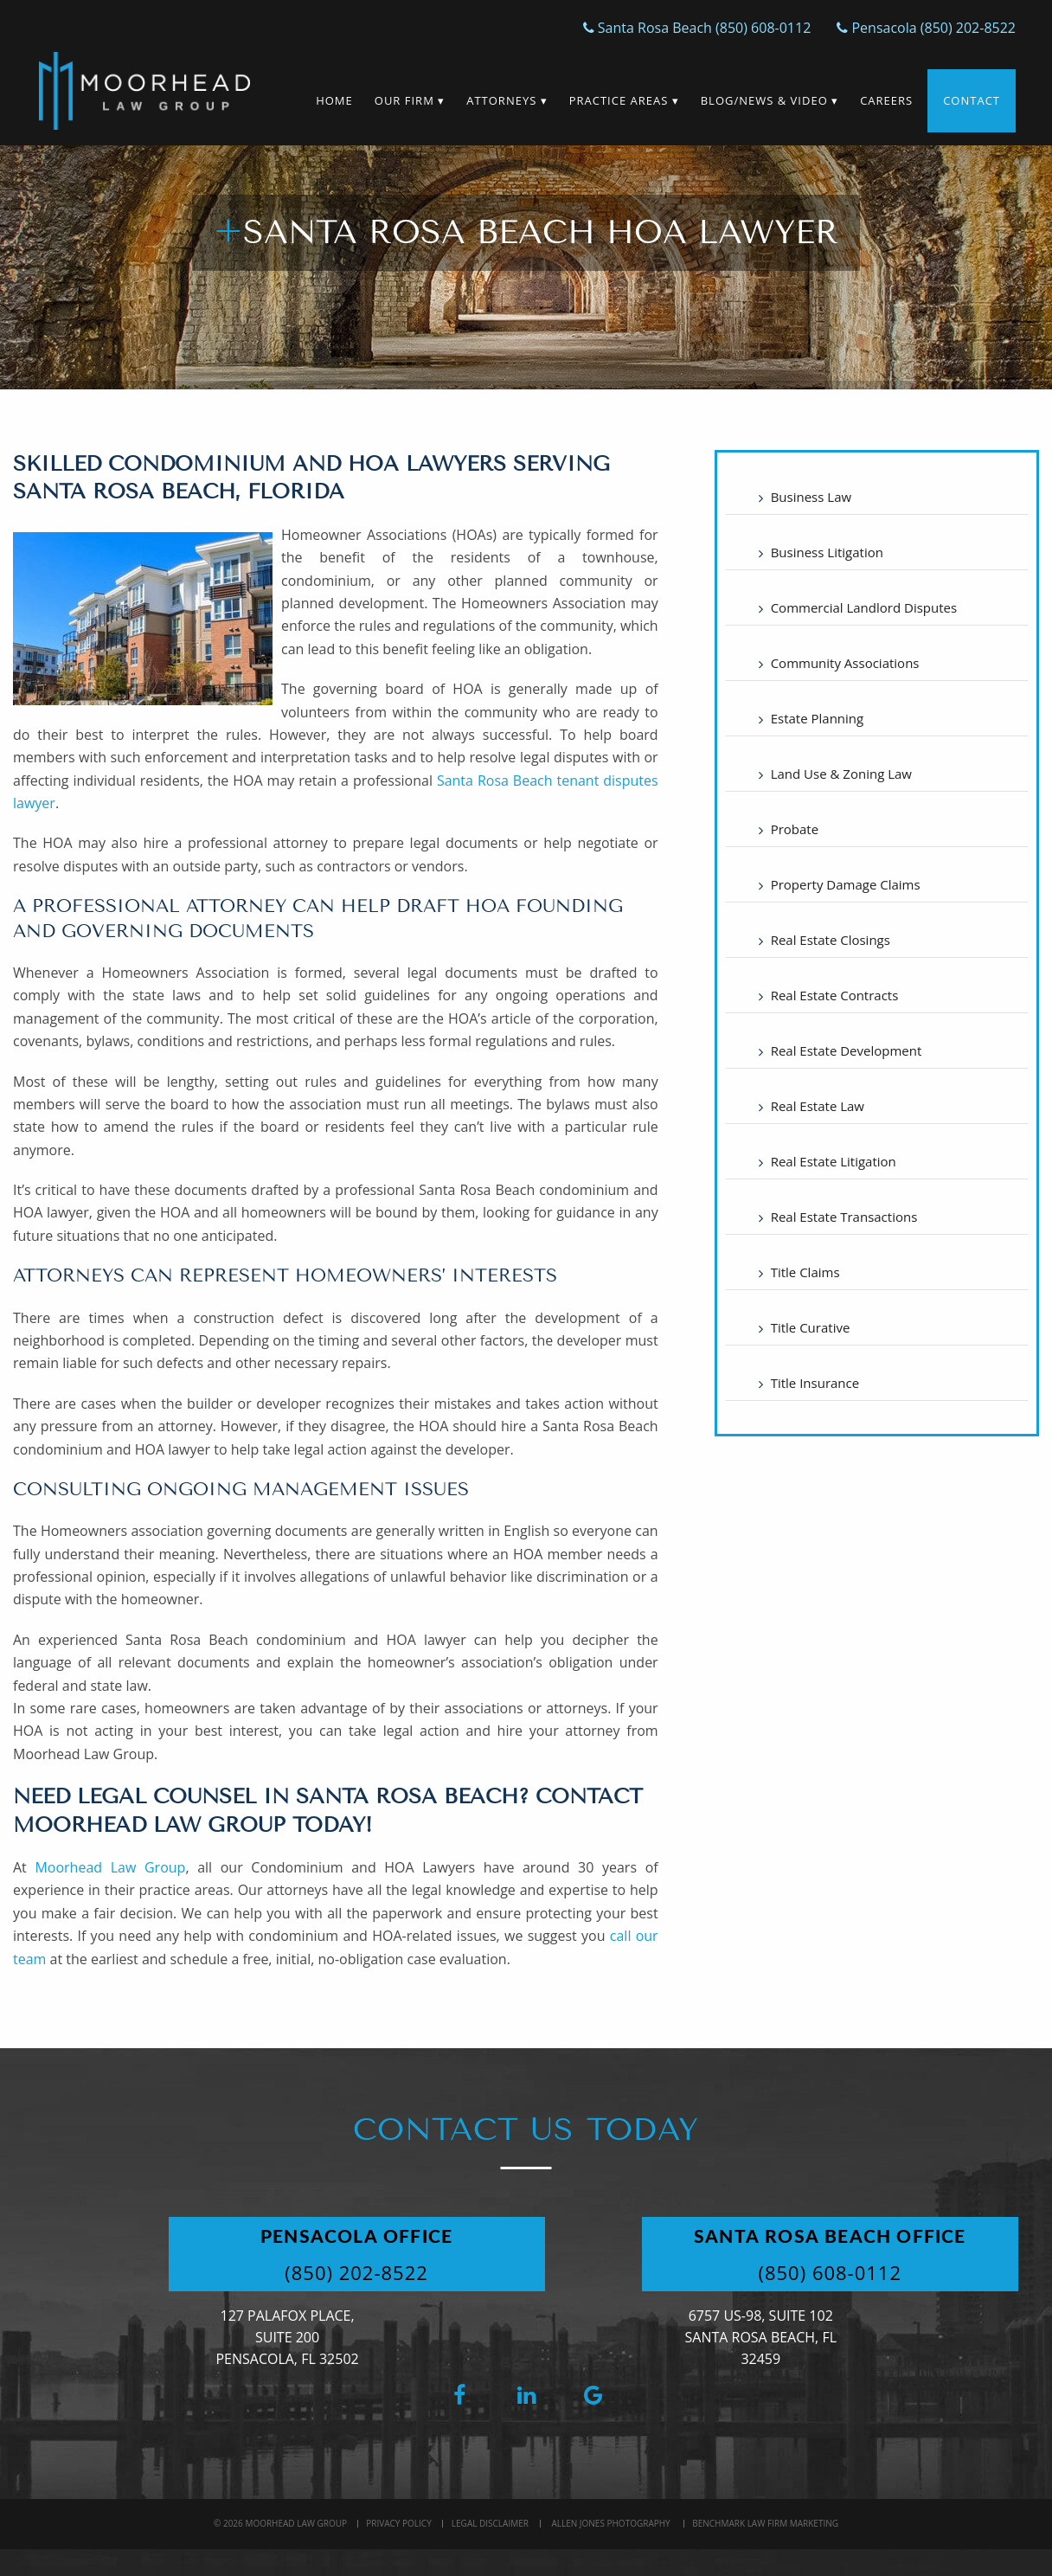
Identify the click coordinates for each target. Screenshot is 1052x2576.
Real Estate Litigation (833, 1161)
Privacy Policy (398, 2523)
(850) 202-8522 (356, 2272)
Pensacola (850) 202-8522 (926, 27)
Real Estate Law (817, 1106)
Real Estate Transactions (844, 1216)
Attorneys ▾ (506, 100)
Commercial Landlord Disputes (864, 607)
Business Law (811, 496)
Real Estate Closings (830, 939)
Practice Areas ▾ (624, 100)
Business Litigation (827, 552)
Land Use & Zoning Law (841, 773)
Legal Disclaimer (490, 2523)
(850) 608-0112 (829, 2272)
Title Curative (810, 1327)
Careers (886, 100)
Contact (971, 100)
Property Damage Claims (845, 884)
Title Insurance (815, 1382)
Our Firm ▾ (410, 100)
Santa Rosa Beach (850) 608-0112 (697, 27)
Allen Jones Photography (610, 2523)
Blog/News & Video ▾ (769, 100)
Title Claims (805, 1272)
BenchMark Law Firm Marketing (765, 2523)
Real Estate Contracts (835, 995)
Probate (794, 829)
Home (334, 100)
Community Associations (845, 662)
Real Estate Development (846, 1050)
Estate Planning (817, 718)
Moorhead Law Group (110, 1867)
